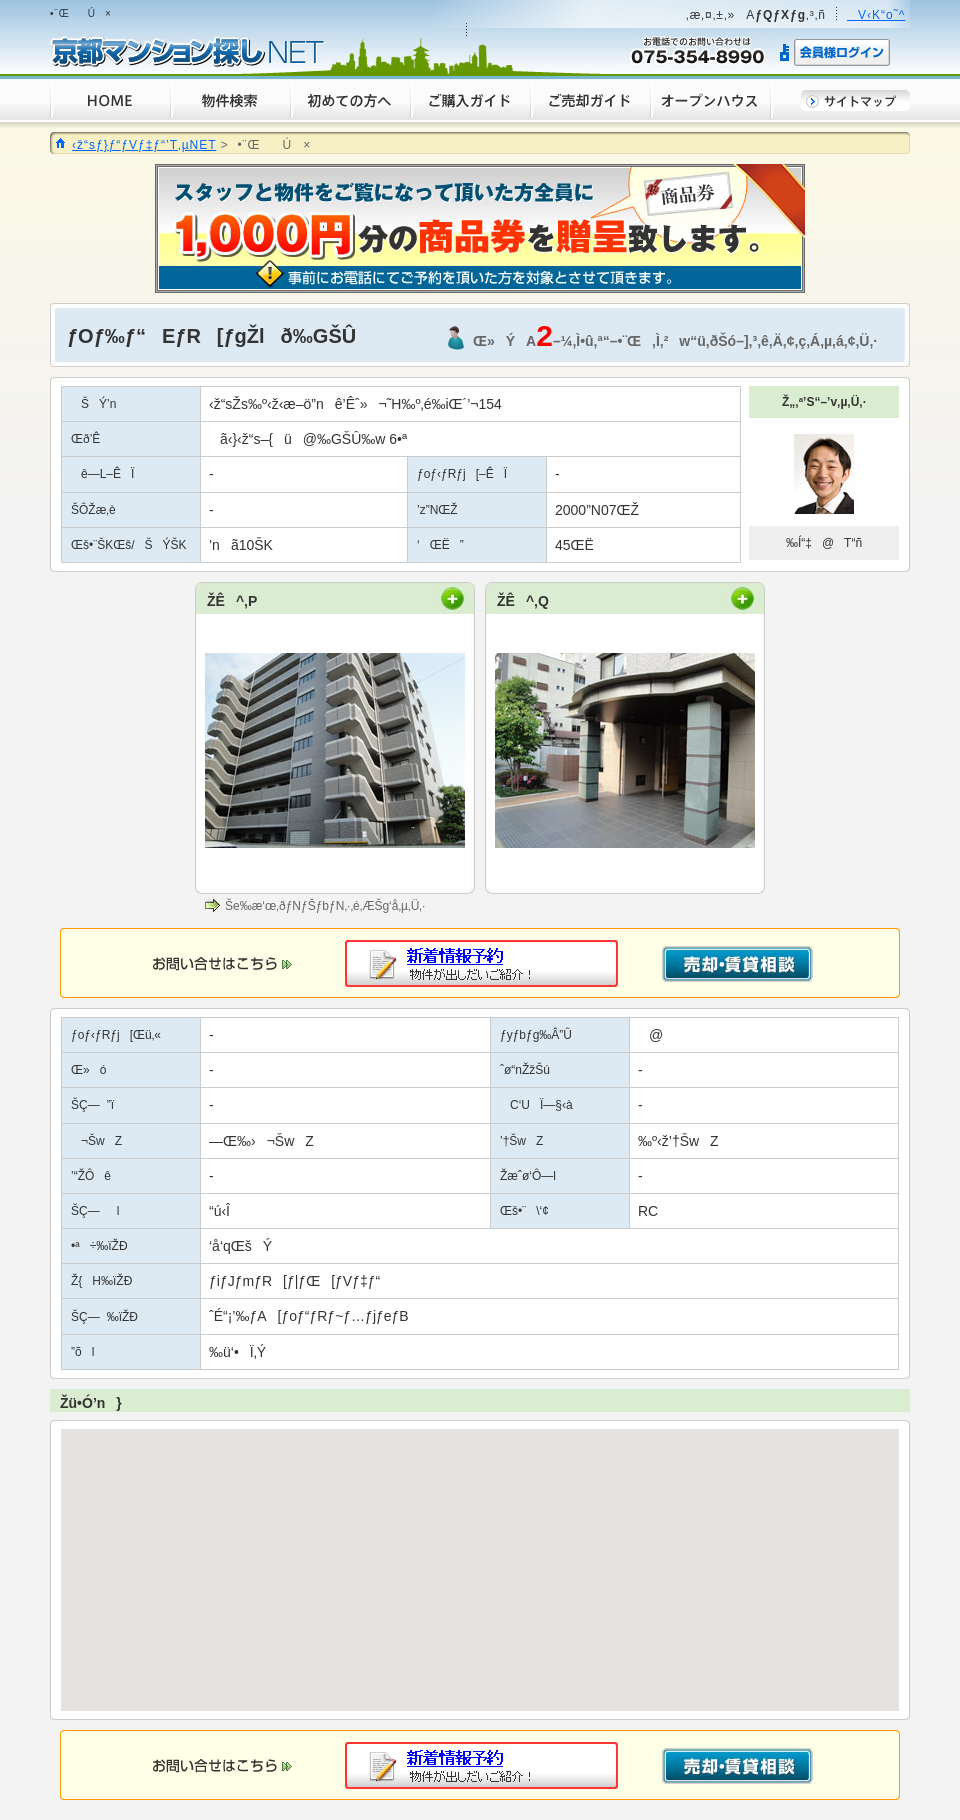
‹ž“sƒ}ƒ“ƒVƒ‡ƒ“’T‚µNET (144, 145)
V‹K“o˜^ (876, 15)
